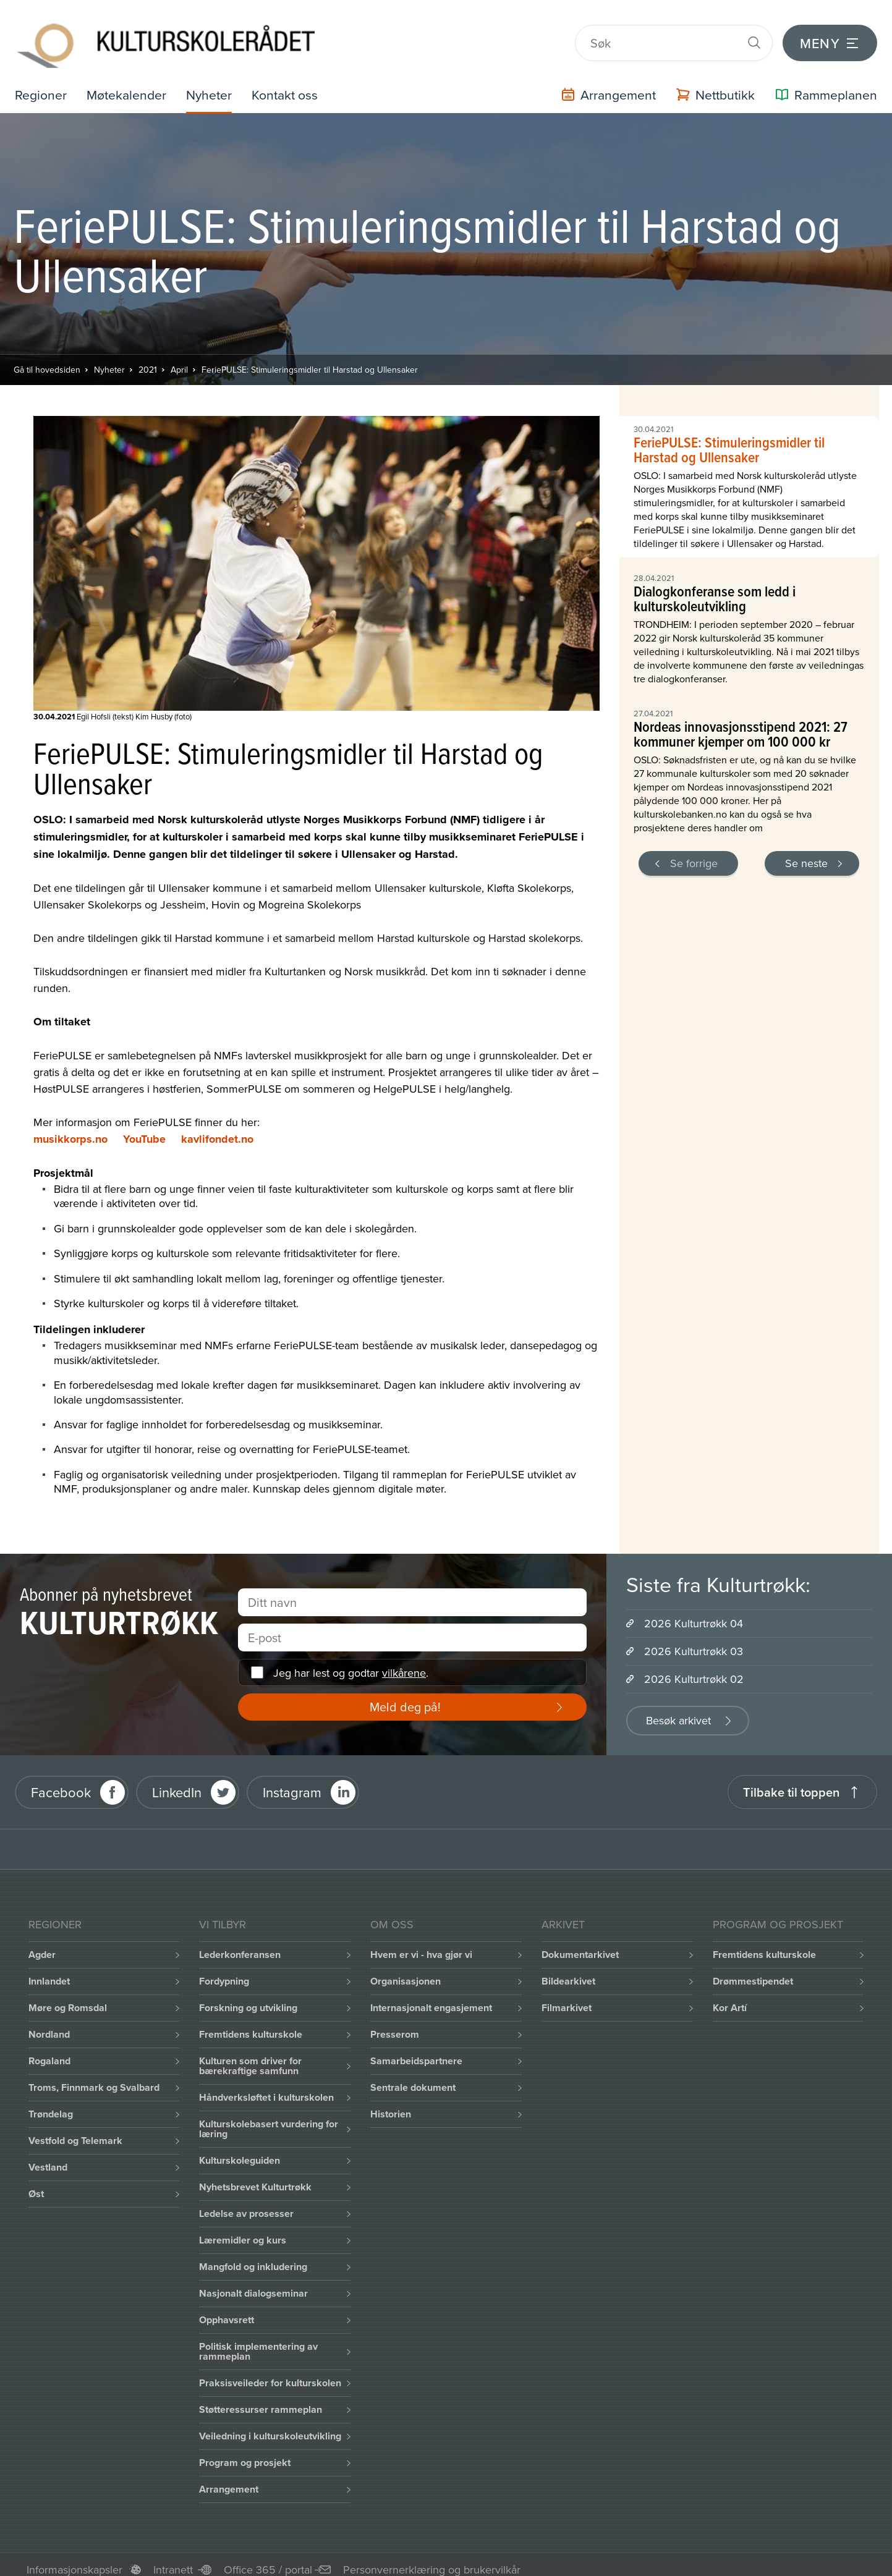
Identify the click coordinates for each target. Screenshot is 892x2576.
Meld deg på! (405, 1697)
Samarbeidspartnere (416, 2051)
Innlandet (49, 1971)
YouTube (144, 1129)
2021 (147, 359)
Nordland (49, 2024)
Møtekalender (129, 84)
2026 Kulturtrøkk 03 (693, 1641)
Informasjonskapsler (74, 2559)
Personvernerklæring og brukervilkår (431, 2559)
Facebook (61, 1782)
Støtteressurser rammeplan (260, 2399)
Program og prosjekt (245, 2453)
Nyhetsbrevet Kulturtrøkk (255, 2177)
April (179, 359)
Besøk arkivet (678, 1710)
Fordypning (224, 1971)
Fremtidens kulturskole (250, 2024)
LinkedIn (177, 1782)
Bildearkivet (568, 1971)
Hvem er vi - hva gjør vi (421, 1945)
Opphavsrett (226, 2310)
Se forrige (694, 853)
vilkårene (404, 1663)
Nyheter (213, 84)
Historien (390, 2104)
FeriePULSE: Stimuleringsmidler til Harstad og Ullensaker (310, 359)
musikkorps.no (70, 1129)
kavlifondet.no (217, 1129)
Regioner (41, 84)
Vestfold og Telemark (75, 2131)
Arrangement (228, 2479)
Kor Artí (730, 1998)
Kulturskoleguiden (239, 2150)
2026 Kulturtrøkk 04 (693, 1613)
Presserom (394, 2024)
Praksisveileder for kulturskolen (270, 2373)
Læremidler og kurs (242, 2230)
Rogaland (49, 2051)
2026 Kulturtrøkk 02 (694, 1669)
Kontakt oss (291, 84)
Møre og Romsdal (67, 1998)
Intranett (173, 2559)
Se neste (806, 853)
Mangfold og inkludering (253, 2257)
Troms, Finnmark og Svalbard (93, 2077)
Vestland (47, 2157)
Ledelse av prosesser (246, 2204)
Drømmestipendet (753, 1971)
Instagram (292, 1782)
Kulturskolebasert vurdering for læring (268, 2119)
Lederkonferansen (240, 1945)
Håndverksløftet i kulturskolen (266, 2087)
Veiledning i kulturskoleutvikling (270, 2426)
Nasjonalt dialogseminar (253, 2283)
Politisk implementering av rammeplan (258, 2341)
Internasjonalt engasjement (431, 1998)
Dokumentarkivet (580, 1945)
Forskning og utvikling (248, 1998)
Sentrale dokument (413, 2077)
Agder (42, 1945)
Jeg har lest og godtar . (350, 1663)
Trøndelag (50, 2104)
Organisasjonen (405, 1971)
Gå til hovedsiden (47, 359)
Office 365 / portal (268, 2559)
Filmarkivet (567, 1998)
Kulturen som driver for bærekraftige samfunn (250, 2056)
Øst (36, 2184)
